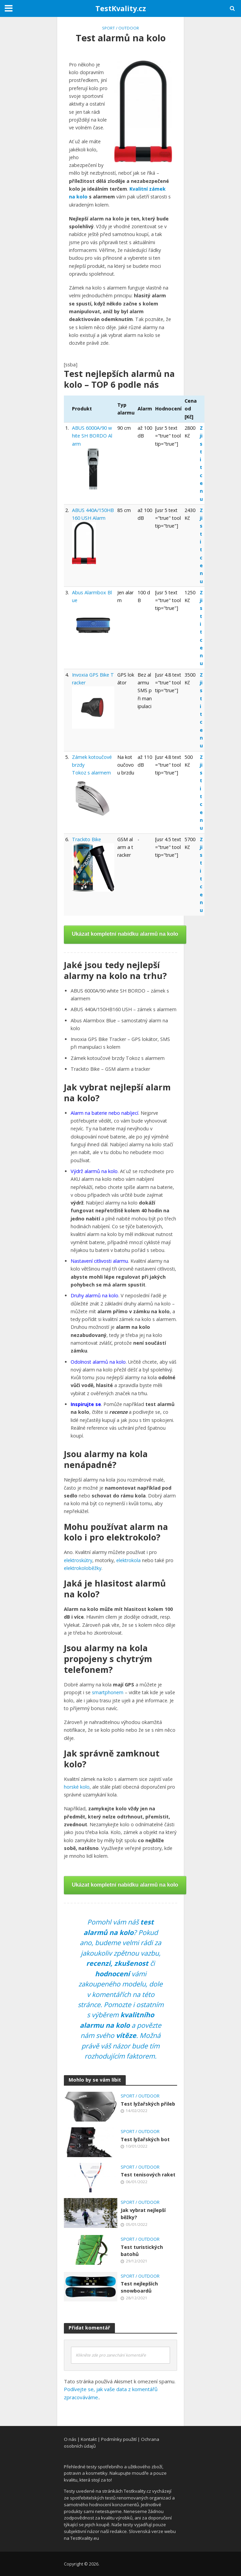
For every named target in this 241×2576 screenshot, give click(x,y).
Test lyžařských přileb (148, 2104)
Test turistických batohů (142, 2250)
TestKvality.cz (120, 8)
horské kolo (77, 1787)
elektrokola (128, 1560)
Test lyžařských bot (145, 2139)
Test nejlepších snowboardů (139, 2287)
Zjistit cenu (201, 463)
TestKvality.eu (84, 2538)
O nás (70, 2439)
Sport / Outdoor (120, 27)
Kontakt (89, 2439)
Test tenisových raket (148, 2174)
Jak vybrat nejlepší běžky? (143, 2213)
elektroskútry (78, 1560)
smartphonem (107, 1692)
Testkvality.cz (137, 2491)
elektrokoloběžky (82, 1568)
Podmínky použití (119, 2439)
